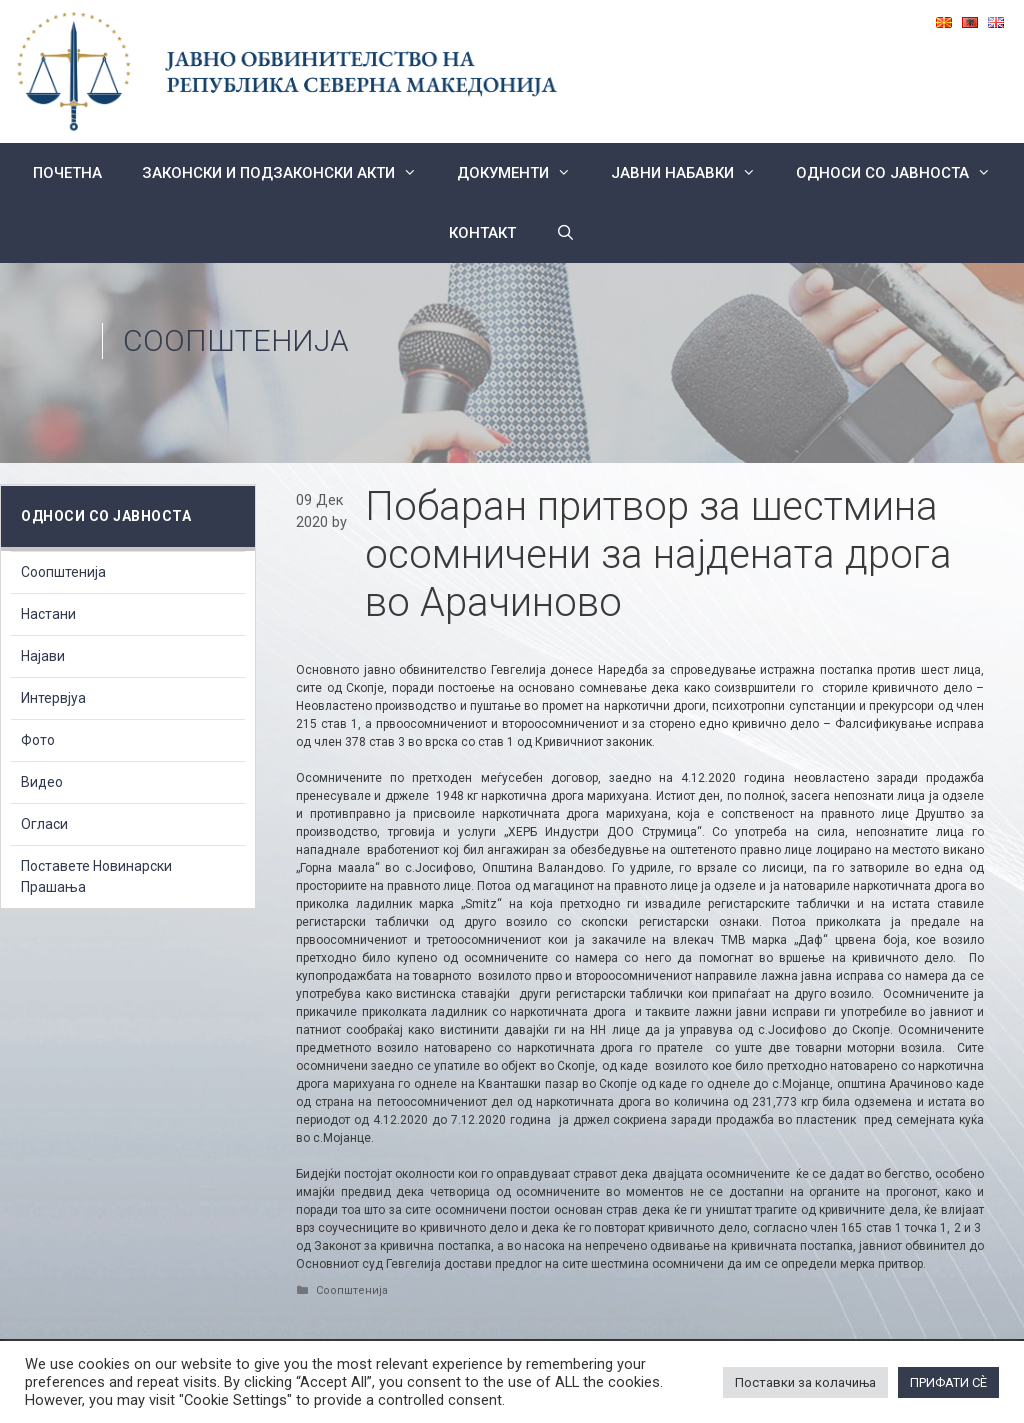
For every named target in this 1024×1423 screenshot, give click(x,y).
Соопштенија (236, 340)
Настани (48, 614)
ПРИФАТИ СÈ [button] (948, 1382)
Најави (43, 656)
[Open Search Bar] (565, 233)
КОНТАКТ (482, 233)
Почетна (67, 173)
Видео (42, 782)
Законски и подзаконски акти (289, 173)
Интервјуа (53, 698)
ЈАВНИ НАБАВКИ (693, 173)
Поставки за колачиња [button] (805, 1382)
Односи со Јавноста (903, 173)
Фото (38, 740)
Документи (524, 173)
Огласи (44, 824)
